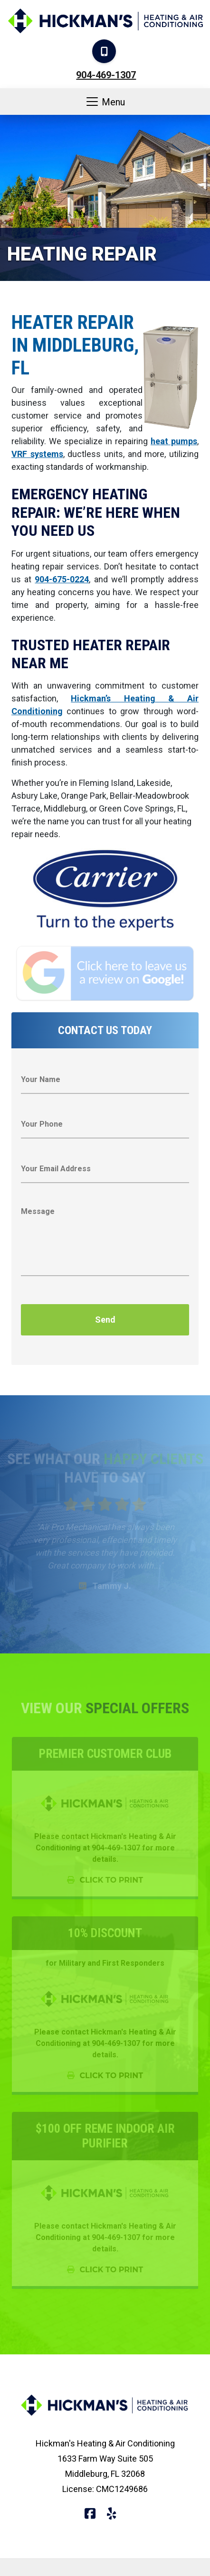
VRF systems (37, 454)
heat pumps (174, 441)
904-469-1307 (106, 75)
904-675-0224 (62, 579)
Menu (105, 101)
